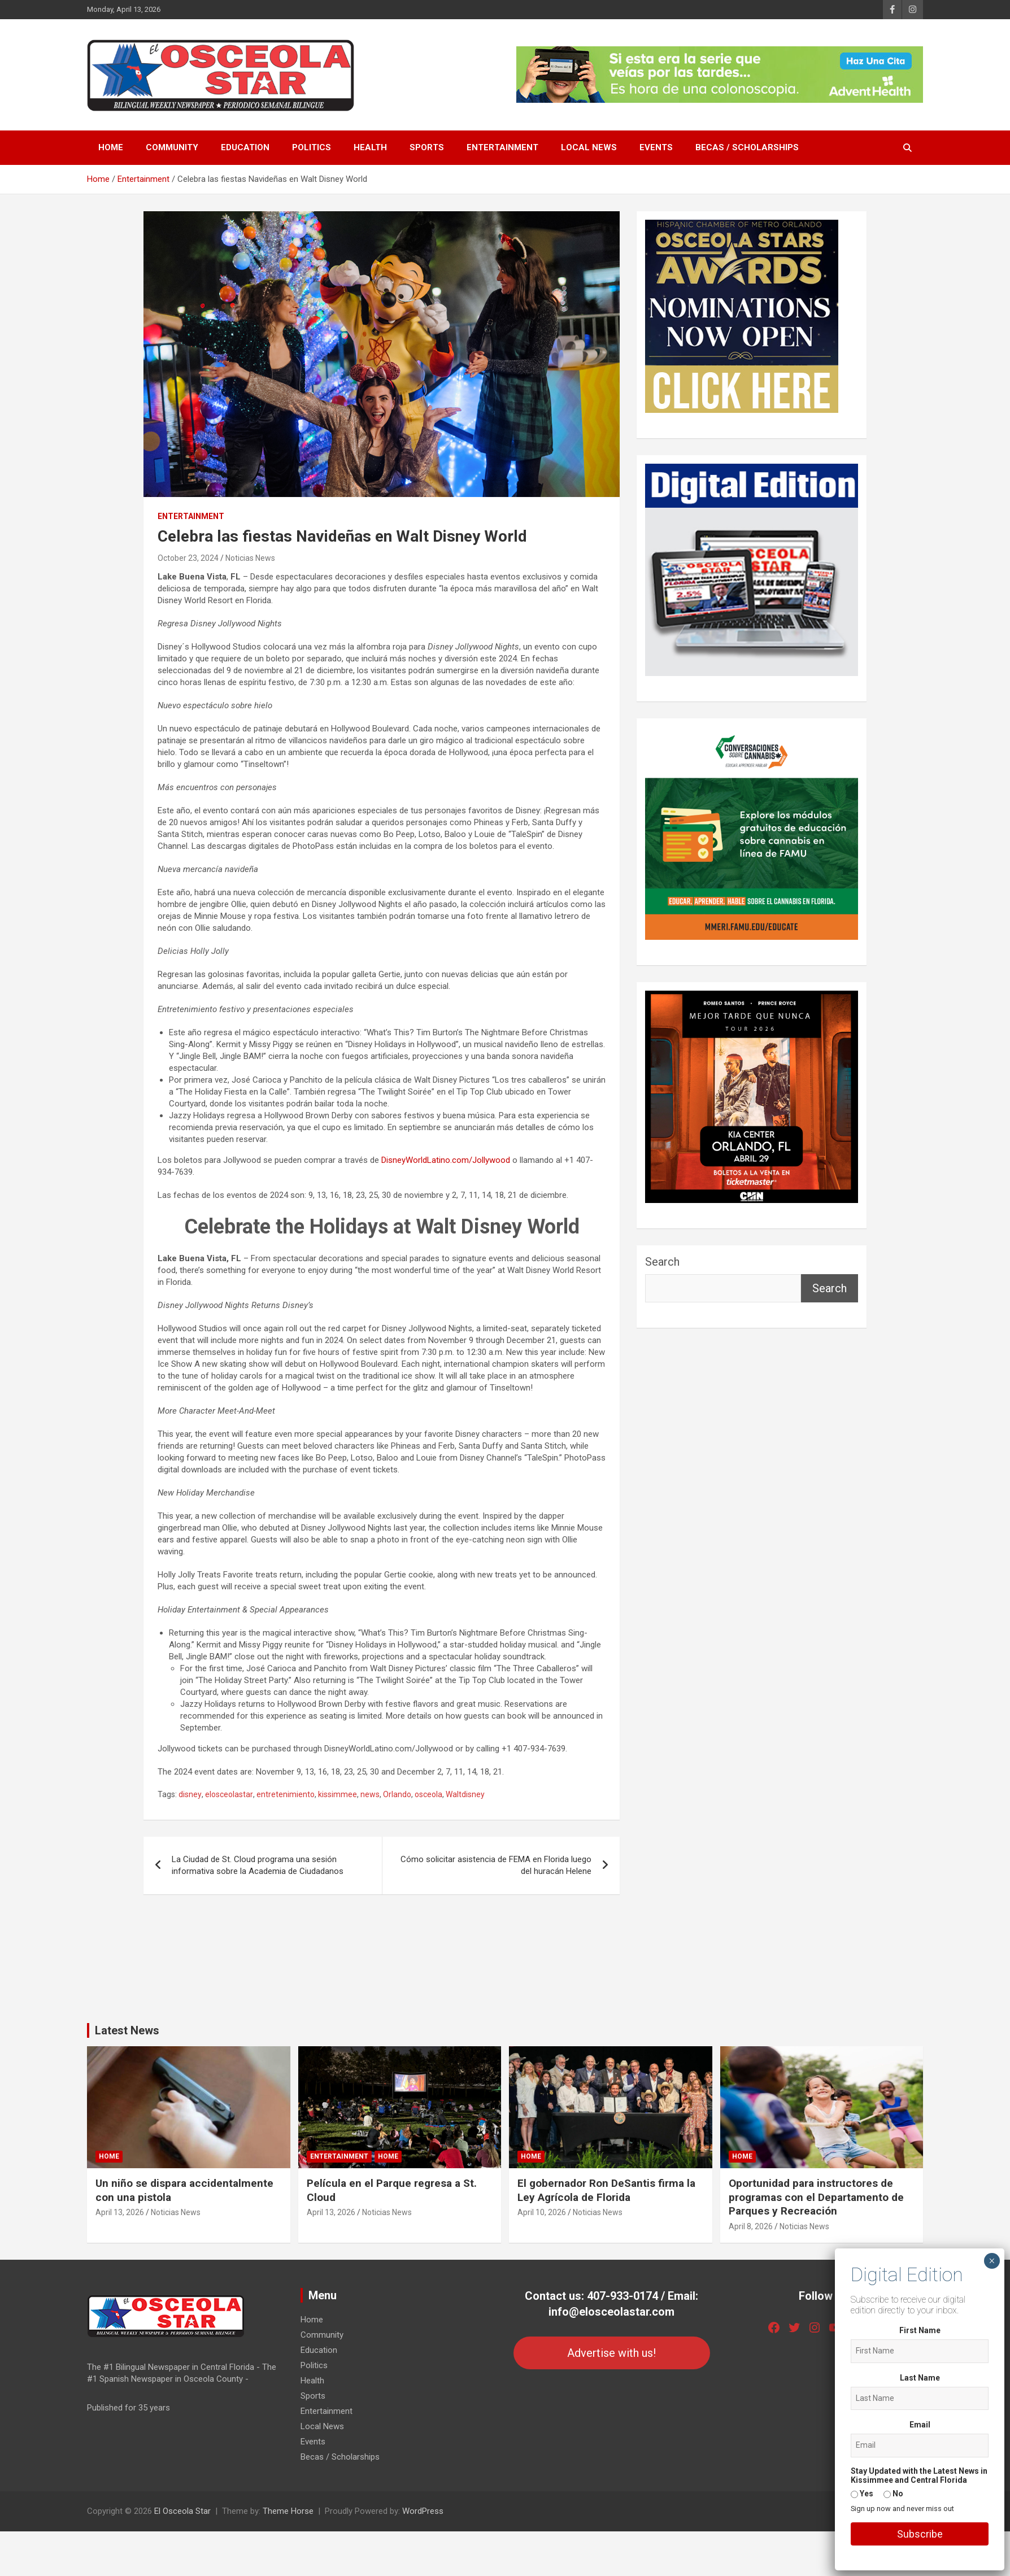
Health (370, 147)
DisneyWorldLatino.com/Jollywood (445, 1160)
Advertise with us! (611, 2353)
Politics (311, 147)
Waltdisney (465, 1794)
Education (245, 147)
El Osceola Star (182, 2511)
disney (190, 1794)
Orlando (397, 1794)
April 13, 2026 (119, 2212)
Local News (589, 147)
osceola (428, 1794)
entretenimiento (285, 1794)
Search (662, 1262)
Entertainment (502, 147)
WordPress (422, 2511)
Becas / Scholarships (747, 147)
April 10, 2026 (541, 2212)
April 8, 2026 (751, 2226)
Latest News (127, 2030)
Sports (427, 147)
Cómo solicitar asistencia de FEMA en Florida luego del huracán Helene (495, 1865)
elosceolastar (229, 1794)
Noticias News (250, 558)
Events (656, 147)
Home (110, 147)
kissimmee (337, 1794)
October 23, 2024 (188, 558)
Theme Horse (288, 2511)
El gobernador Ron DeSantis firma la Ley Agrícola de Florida (606, 2190)
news (370, 1794)
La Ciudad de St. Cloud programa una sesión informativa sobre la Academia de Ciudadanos (257, 1865)
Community (172, 147)
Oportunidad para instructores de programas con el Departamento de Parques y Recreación (816, 2197)
